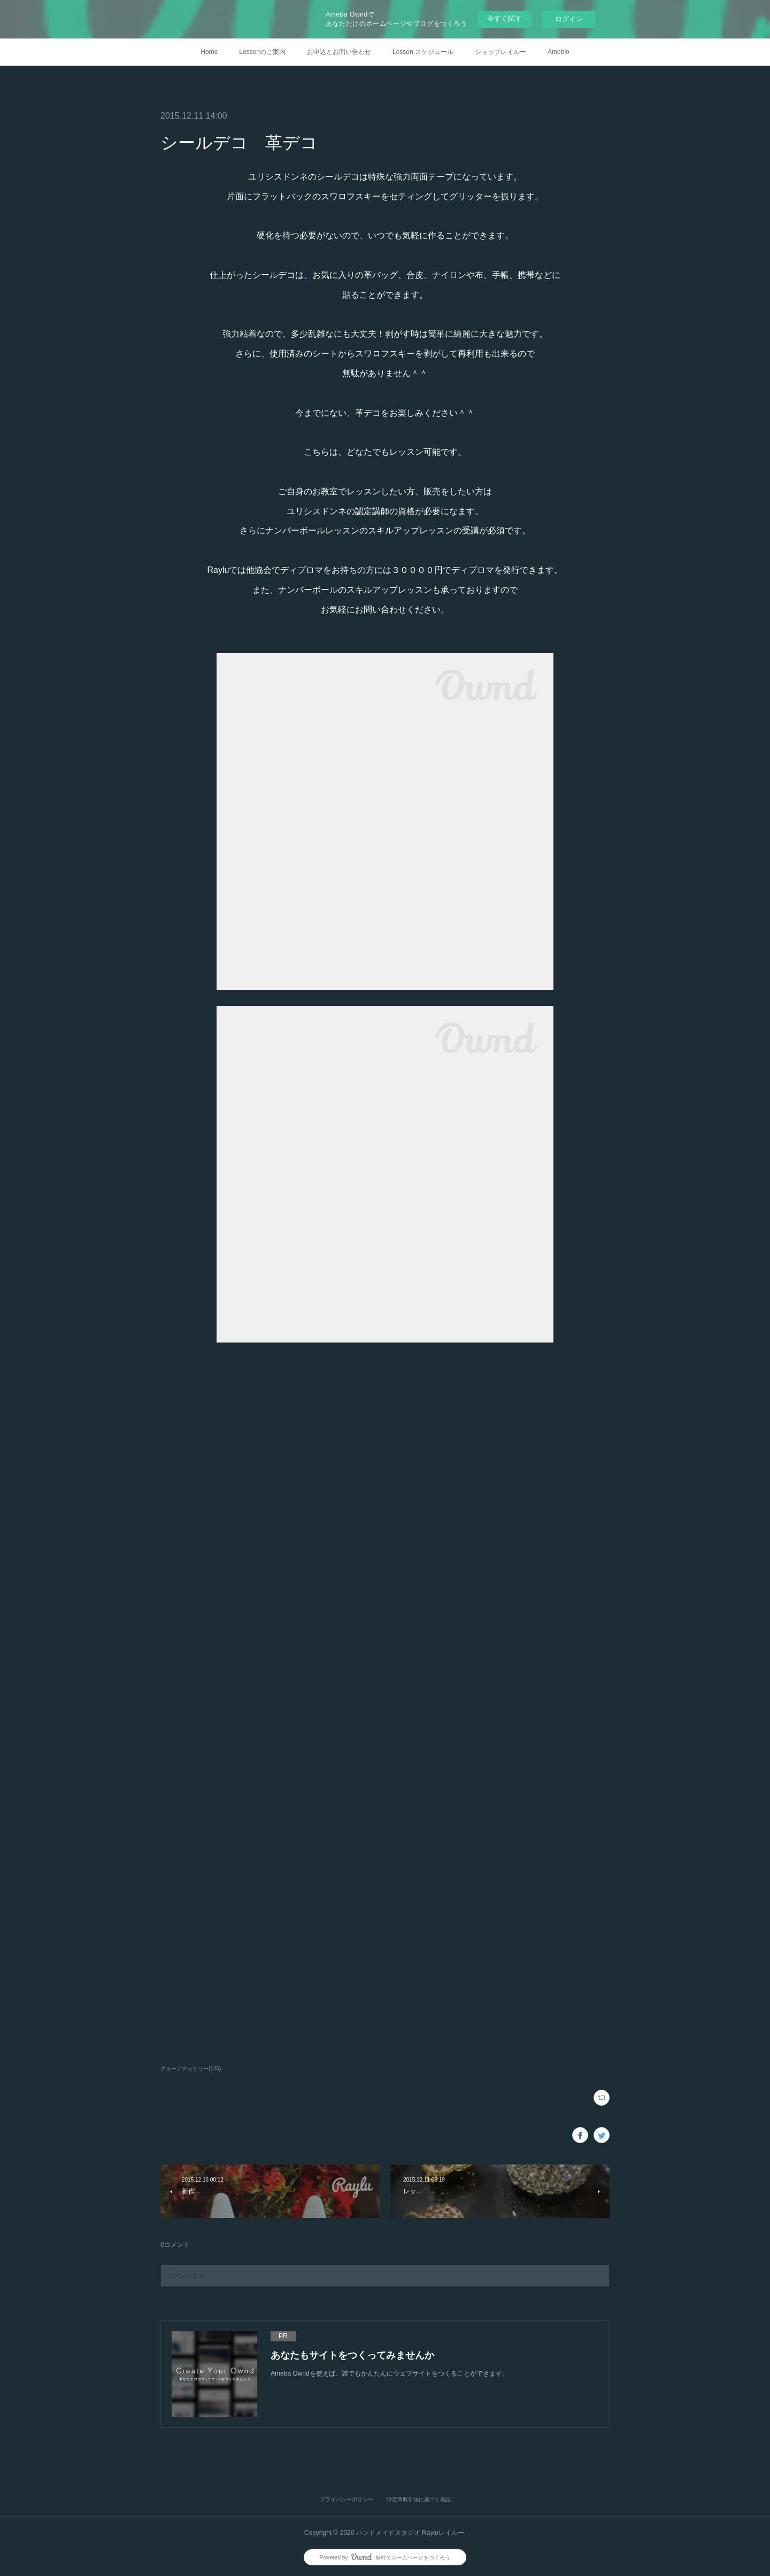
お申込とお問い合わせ (339, 52)
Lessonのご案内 (262, 52)
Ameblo (558, 52)
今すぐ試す (504, 18)
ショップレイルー (500, 52)
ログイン (569, 19)
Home (209, 52)
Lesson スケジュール (422, 52)
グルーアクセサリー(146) (190, 2068)
